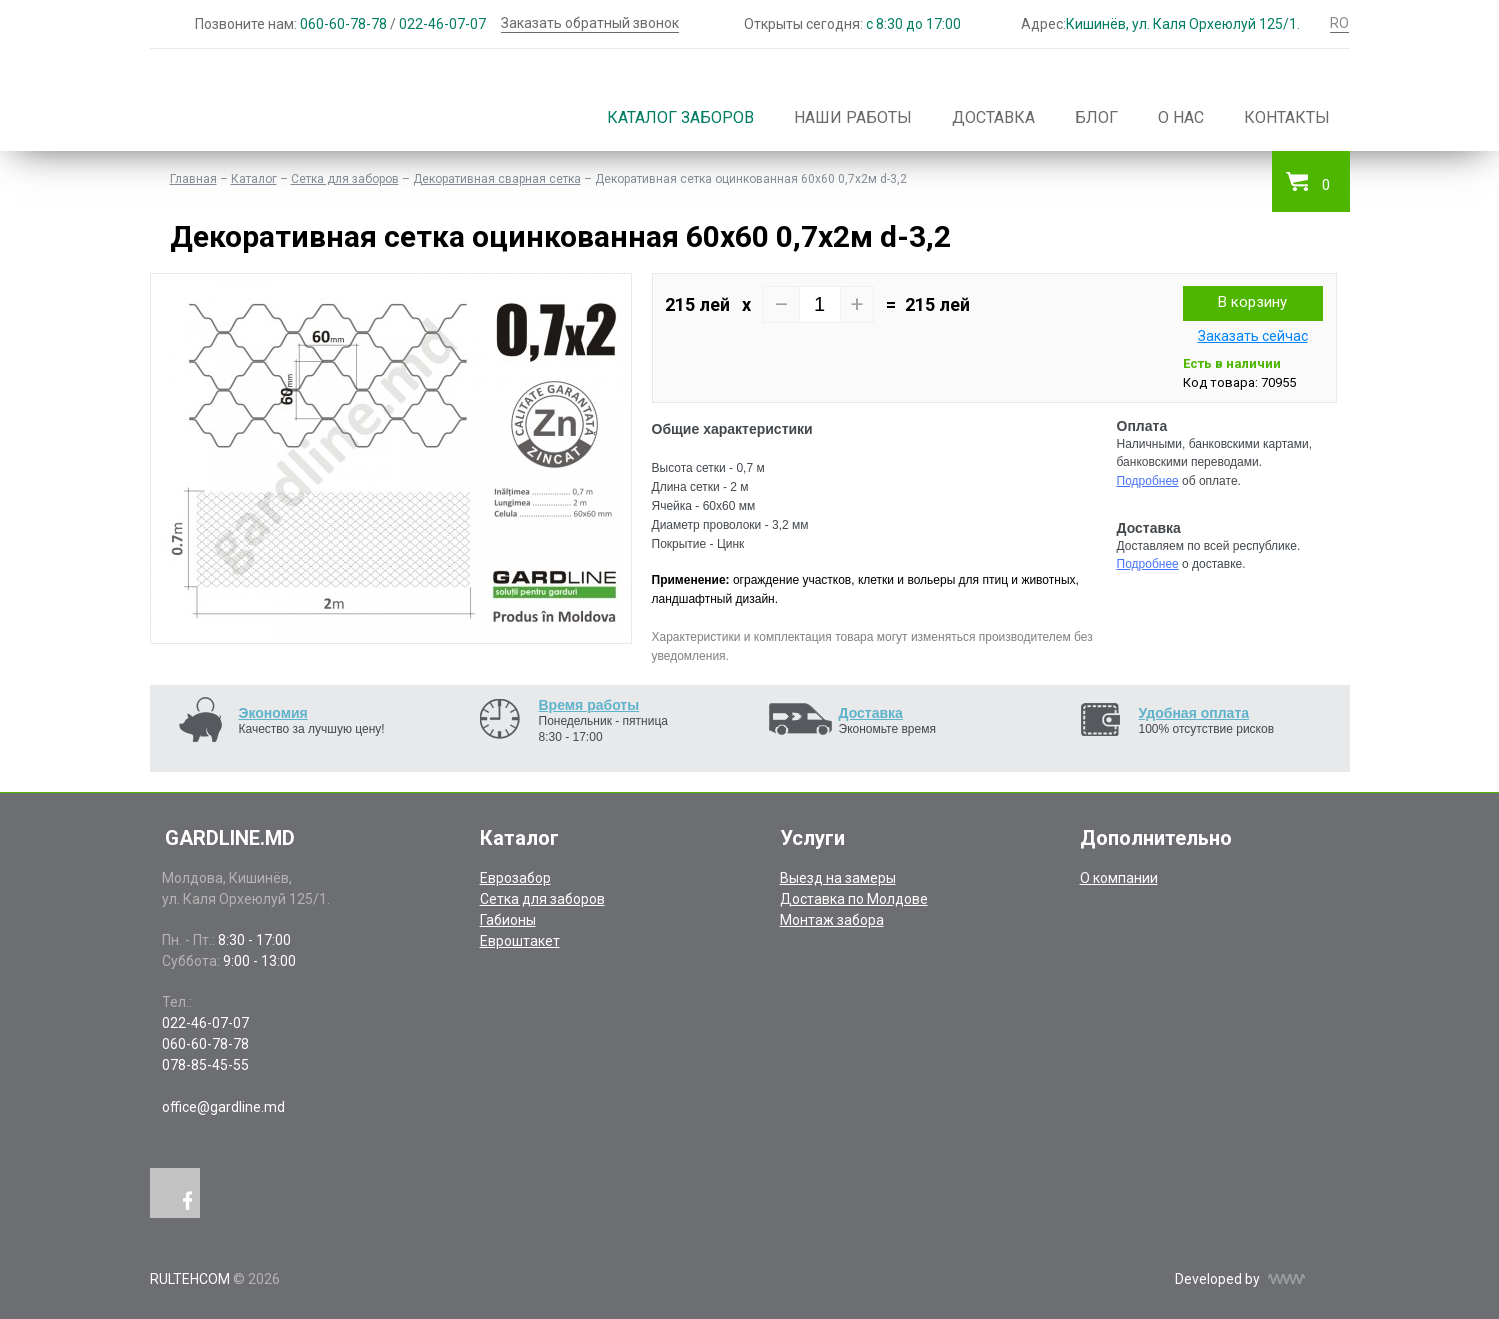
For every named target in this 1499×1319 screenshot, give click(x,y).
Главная (193, 179)
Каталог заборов (680, 117)
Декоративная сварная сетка (497, 179)
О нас (1181, 117)
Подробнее (1148, 481)
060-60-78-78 (343, 24)
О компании (1119, 878)
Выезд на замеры (838, 878)
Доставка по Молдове (854, 899)
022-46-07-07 (442, 24)
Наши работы (853, 117)
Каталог (254, 179)
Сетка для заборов (345, 179)
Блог (1096, 117)
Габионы (508, 920)
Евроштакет (520, 941)
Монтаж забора (832, 920)
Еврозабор (515, 878)
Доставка (993, 117)
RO (1339, 23)
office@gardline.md (223, 1107)
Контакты (1287, 117)
